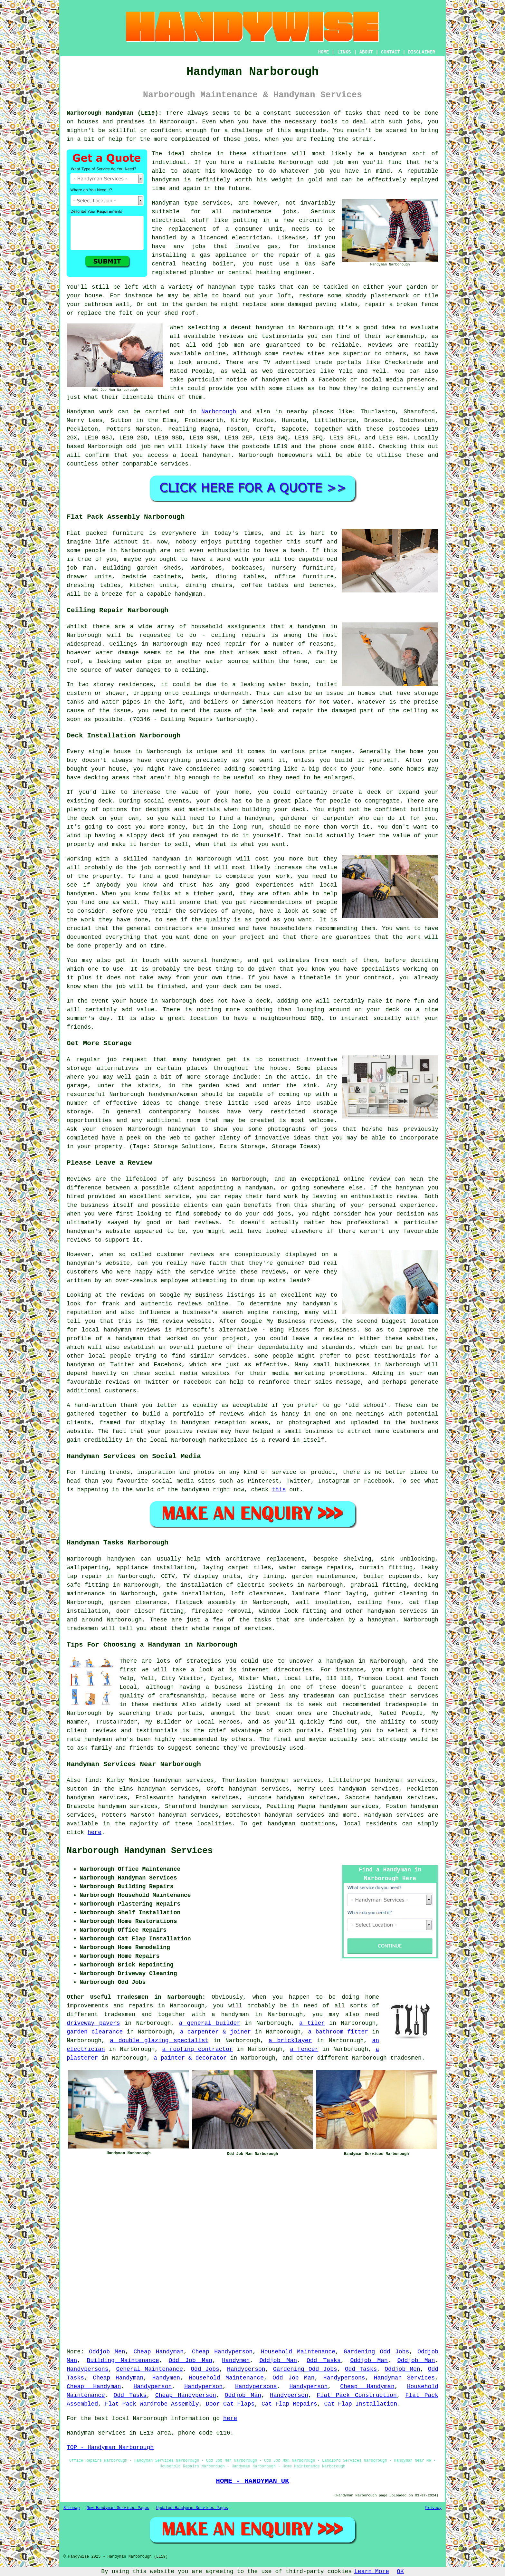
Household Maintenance (298, 2352)
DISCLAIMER (421, 52)
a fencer (304, 2049)
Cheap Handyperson (222, 2352)
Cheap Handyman (158, 2352)
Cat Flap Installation (360, 2404)
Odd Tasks (324, 2360)
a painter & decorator (190, 2058)
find (92, 1780)
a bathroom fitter (338, 2032)
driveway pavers (93, 2023)
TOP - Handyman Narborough (110, 2447)
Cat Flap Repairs (289, 2404)
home (372, 1997)
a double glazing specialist (159, 2040)
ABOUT (366, 52)
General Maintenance (149, 2369)
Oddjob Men (107, 2352)
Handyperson (246, 2369)
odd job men (145, 446)
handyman (217, 455)
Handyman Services (404, 2378)
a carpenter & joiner (215, 2032)
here (94, 1832)
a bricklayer (290, 2040)
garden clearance (95, 2032)
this (279, 1489)
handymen (121, 1559)
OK (400, 2571)
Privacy (433, 2508)
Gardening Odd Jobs (376, 2352)
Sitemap (71, 2508)
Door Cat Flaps (230, 2404)
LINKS (344, 52)
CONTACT (390, 52)
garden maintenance (323, 1576)
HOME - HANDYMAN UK (252, 2481)
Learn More (371, 2571)
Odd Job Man (191, 2360)
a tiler (312, 2023)
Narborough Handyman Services (140, 1851)
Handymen (236, 2360)
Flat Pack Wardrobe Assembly (152, 2404)
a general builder (209, 2023)
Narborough (218, 412)
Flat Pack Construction (357, 2395)
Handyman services (394, 1815)
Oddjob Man (278, 2360)
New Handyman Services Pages (118, 2508)
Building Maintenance (123, 2360)
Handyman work (90, 412)
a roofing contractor (197, 2049)
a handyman (377, 1620)
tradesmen (406, 2058)
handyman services (397, 1611)
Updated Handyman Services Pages (192, 2508)
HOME (323, 52)
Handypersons (88, 2369)
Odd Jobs (205, 2369)
